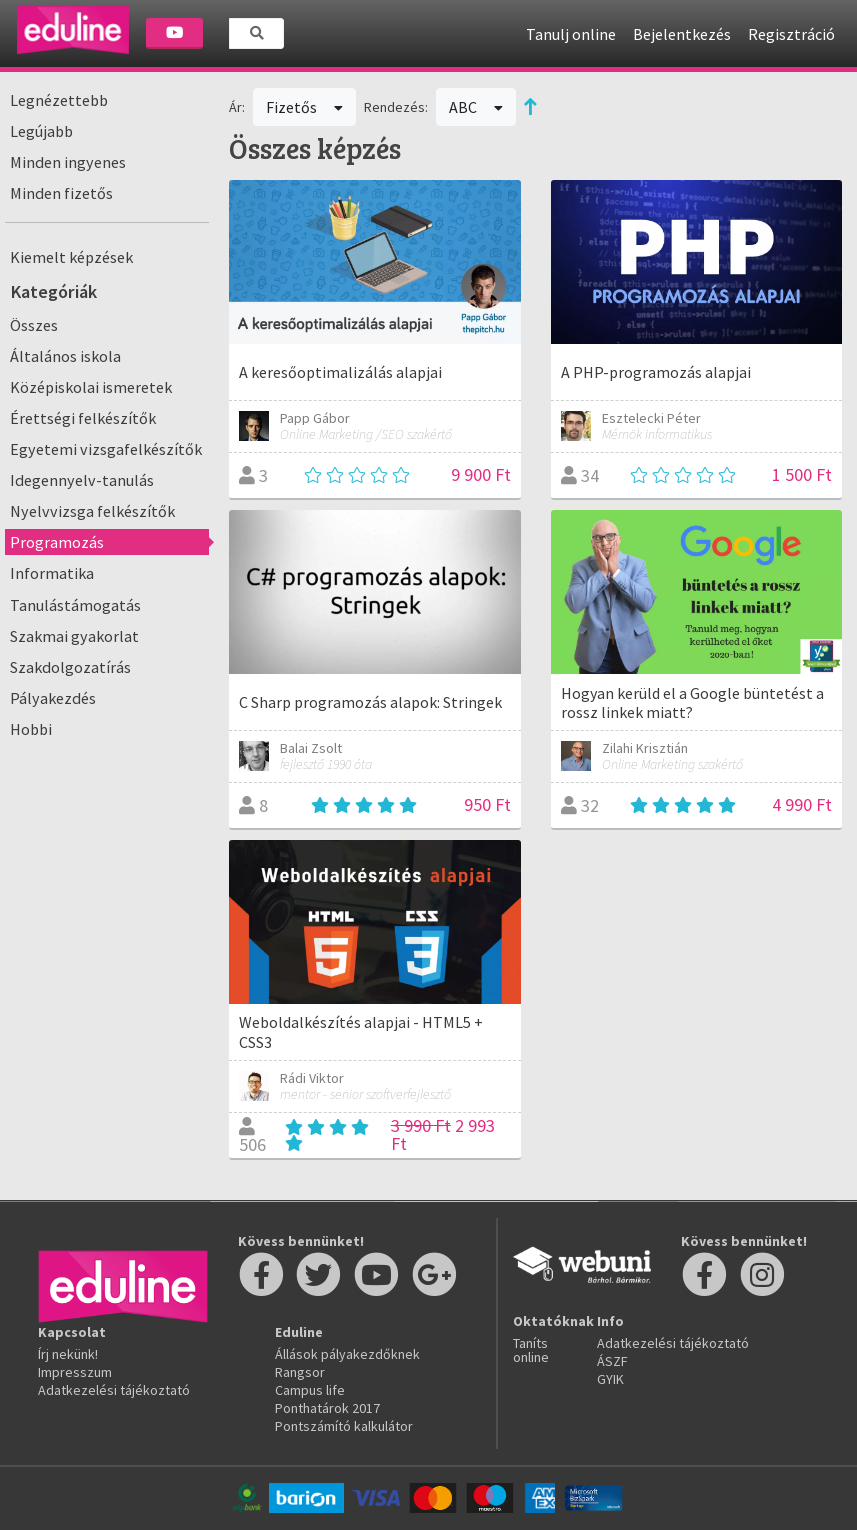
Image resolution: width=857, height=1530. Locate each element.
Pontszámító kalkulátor (344, 1426)
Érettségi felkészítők (83, 418)
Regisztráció (791, 34)
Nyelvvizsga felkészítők (92, 511)
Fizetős (304, 107)
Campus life (310, 1390)
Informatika (52, 573)
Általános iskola (65, 356)
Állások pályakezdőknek (347, 1354)
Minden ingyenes (68, 162)
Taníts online (531, 1350)
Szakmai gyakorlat (74, 636)
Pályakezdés (53, 698)
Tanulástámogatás (75, 605)
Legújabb (41, 131)
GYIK (610, 1379)
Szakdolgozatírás (70, 667)
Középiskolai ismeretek (91, 387)
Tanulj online (571, 34)
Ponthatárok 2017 (327, 1408)
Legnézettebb (59, 100)
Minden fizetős (61, 193)
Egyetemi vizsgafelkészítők (106, 449)
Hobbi (31, 729)
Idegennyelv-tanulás (82, 480)
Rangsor (300, 1372)
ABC (476, 107)
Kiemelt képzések (71, 257)
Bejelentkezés (682, 34)
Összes (34, 325)
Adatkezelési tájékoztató (114, 1390)
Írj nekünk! (68, 1354)
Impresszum (75, 1372)
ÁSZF (612, 1361)
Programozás (57, 542)
